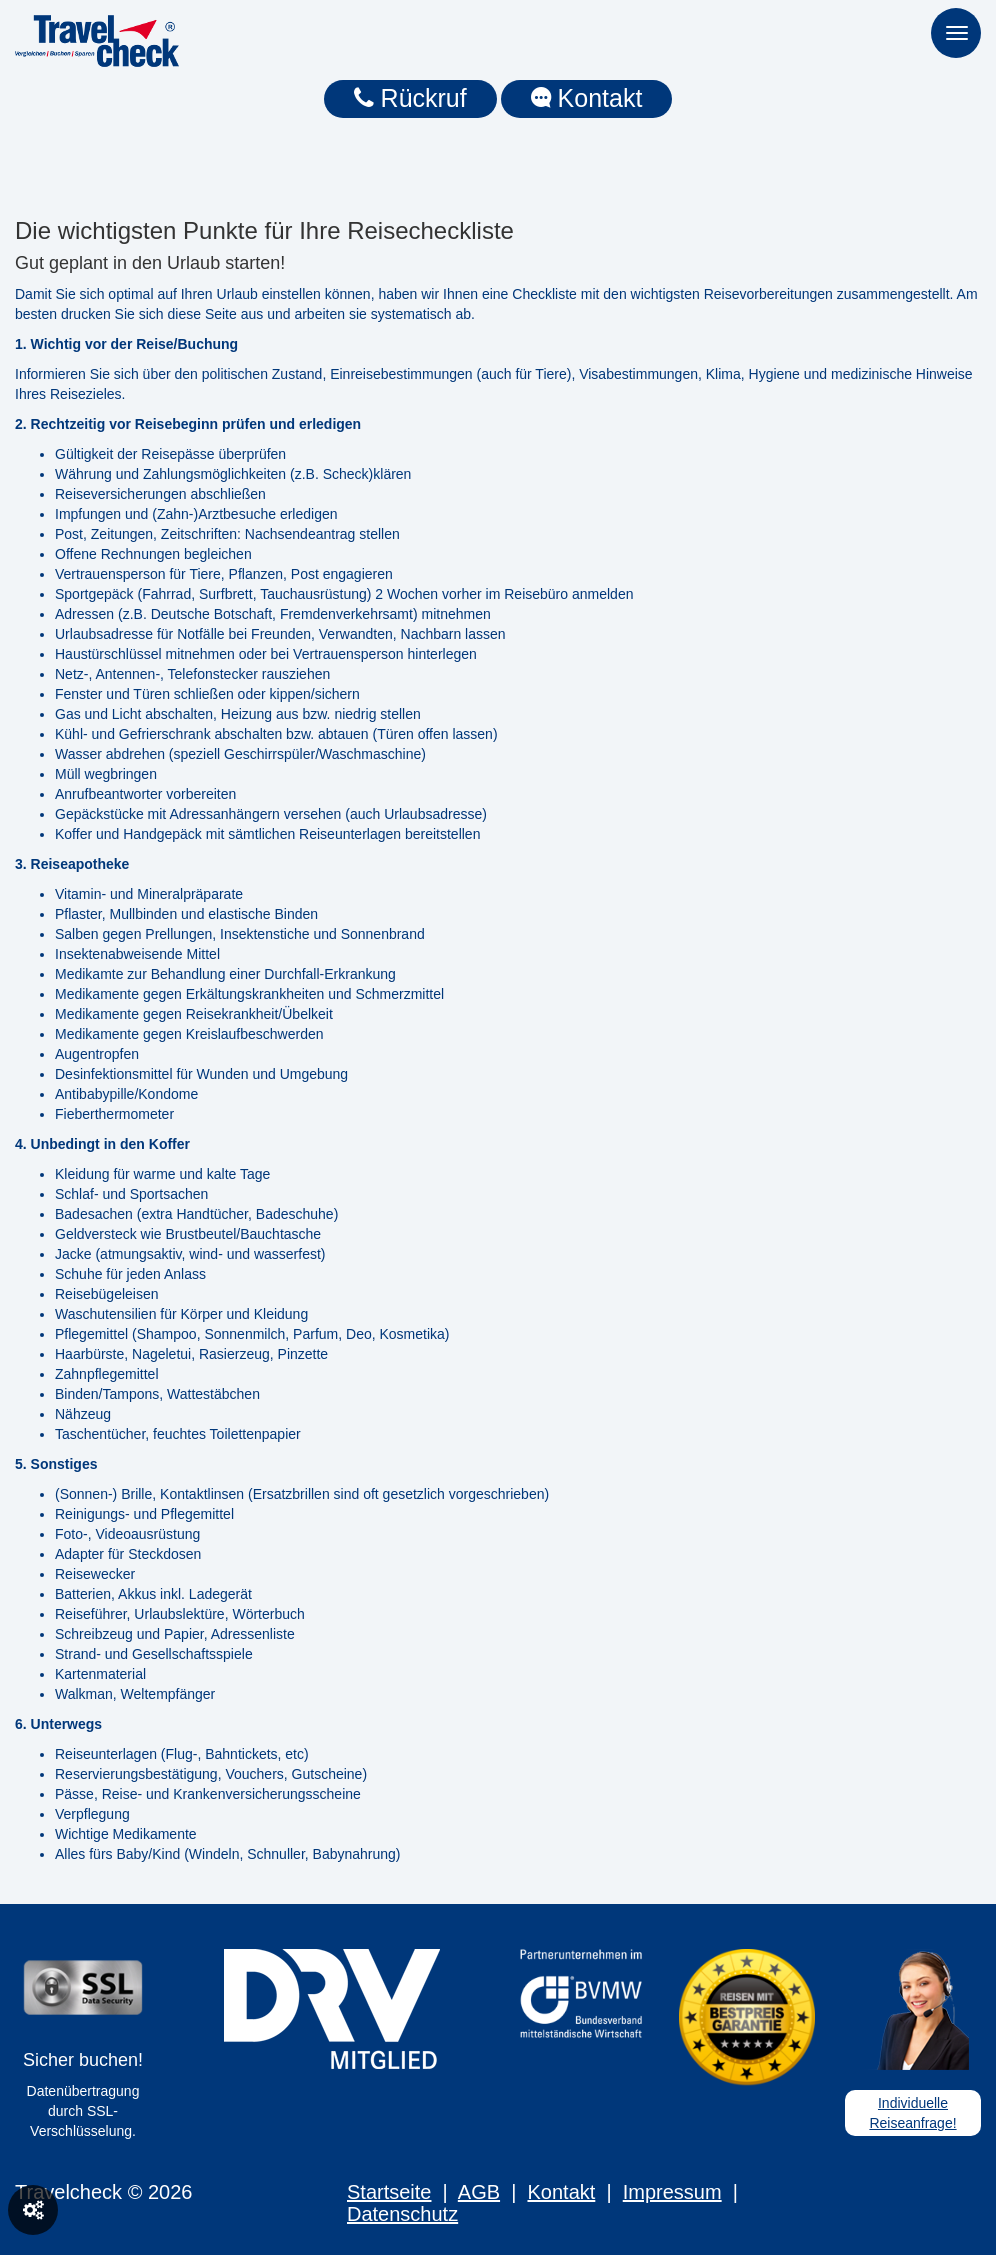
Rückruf (410, 98)
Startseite (389, 2192)
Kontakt (587, 98)
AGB (479, 2192)
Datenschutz (402, 2214)
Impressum (672, 2192)
